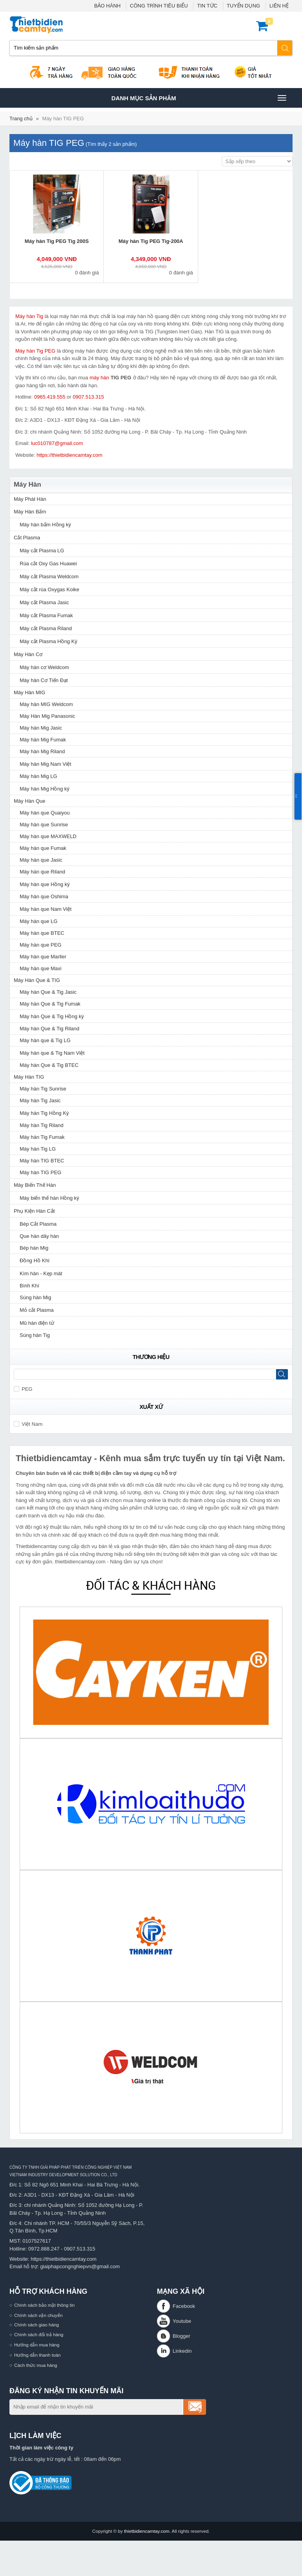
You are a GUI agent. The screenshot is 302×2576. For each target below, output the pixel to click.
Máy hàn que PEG (40, 945)
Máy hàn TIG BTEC (42, 1161)
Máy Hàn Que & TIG (37, 980)
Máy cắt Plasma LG (42, 550)
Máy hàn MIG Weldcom (46, 704)
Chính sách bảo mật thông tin (44, 2305)
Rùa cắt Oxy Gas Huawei (48, 563)
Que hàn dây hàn (39, 1236)
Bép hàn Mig (34, 1248)
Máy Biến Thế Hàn (35, 1185)
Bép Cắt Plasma (38, 1224)
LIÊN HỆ (279, 6)
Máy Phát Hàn (30, 499)
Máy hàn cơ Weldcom (44, 667)
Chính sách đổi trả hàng (38, 2334)
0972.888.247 (44, 2249)
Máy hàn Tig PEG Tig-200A (151, 241)
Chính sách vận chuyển (38, 2315)
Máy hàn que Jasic (41, 860)
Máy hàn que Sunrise (44, 824)
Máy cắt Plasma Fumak (46, 615)
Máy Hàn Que (29, 801)
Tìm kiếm (285, 47)
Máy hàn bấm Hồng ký (45, 525)
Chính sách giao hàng (36, 2324)
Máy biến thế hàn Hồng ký (49, 1198)
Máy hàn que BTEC (42, 933)
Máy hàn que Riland (42, 872)
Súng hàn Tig (35, 1335)
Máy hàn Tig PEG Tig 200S (57, 241)
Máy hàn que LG (38, 921)
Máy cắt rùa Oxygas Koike (49, 589)
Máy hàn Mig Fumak (43, 740)
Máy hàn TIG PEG (63, 118)
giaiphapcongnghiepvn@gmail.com (80, 2266)
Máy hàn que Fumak (43, 848)
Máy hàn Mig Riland (42, 751)
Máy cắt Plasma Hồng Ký (48, 641)
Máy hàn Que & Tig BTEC (49, 1065)
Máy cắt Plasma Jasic (44, 602)
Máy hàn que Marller (43, 957)
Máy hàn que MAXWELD (48, 836)
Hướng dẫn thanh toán (37, 2354)
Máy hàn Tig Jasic (40, 1100)
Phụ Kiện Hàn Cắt (34, 1211)
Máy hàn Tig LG (38, 1149)
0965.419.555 (50, 397)
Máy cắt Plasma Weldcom (49, 576)
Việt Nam (28, 1424)
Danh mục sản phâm (198, 98)
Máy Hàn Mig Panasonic (47, 716)
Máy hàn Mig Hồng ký (45, 789)
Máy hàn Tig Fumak (42, 1137)
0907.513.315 (88, 397)
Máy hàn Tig (29, 316)
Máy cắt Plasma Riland (46, 628)
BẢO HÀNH (107, 6)
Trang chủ (21, 118)
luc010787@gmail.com (57, 443)
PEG (23, 1389)
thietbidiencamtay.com (146, 2531)
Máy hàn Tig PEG (35, 351)
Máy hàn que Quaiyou (45, 813)
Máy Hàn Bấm (30, 512)
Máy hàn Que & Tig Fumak (50, 1004)
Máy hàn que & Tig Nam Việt (52, 1053)
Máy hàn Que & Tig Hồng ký (52, 1016)
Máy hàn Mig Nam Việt (45, 764)
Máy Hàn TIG (29, 1077)
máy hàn (99, 378)
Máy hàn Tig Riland (41, 1125)
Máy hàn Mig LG (38, 776)
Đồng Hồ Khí (35, 1260)
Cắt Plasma (27, 538)
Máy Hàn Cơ (28, 654)
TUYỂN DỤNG (243, 6)
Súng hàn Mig (35, 1297)
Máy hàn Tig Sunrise (43, 1089)
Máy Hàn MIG (29, 692)
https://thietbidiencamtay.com (69, 455)
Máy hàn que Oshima (44, 896)
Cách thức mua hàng (35, 2365)
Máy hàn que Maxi (40, 968)
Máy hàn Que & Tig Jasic (48, 992)
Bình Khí (29, 1286)
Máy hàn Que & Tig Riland (49, 1029)
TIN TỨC (207, 6)
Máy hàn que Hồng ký (45, 884)
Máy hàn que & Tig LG (45, 1040)
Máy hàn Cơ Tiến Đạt (44, 680)
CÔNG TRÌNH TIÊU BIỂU (159, 6)
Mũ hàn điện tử (37, 1323)
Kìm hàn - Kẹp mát (41, 1273)
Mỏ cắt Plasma (37, 1310)
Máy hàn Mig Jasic (41, 728)
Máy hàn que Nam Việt (46, 909)
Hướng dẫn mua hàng (36, 2344)
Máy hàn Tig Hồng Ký (44, 1113)
